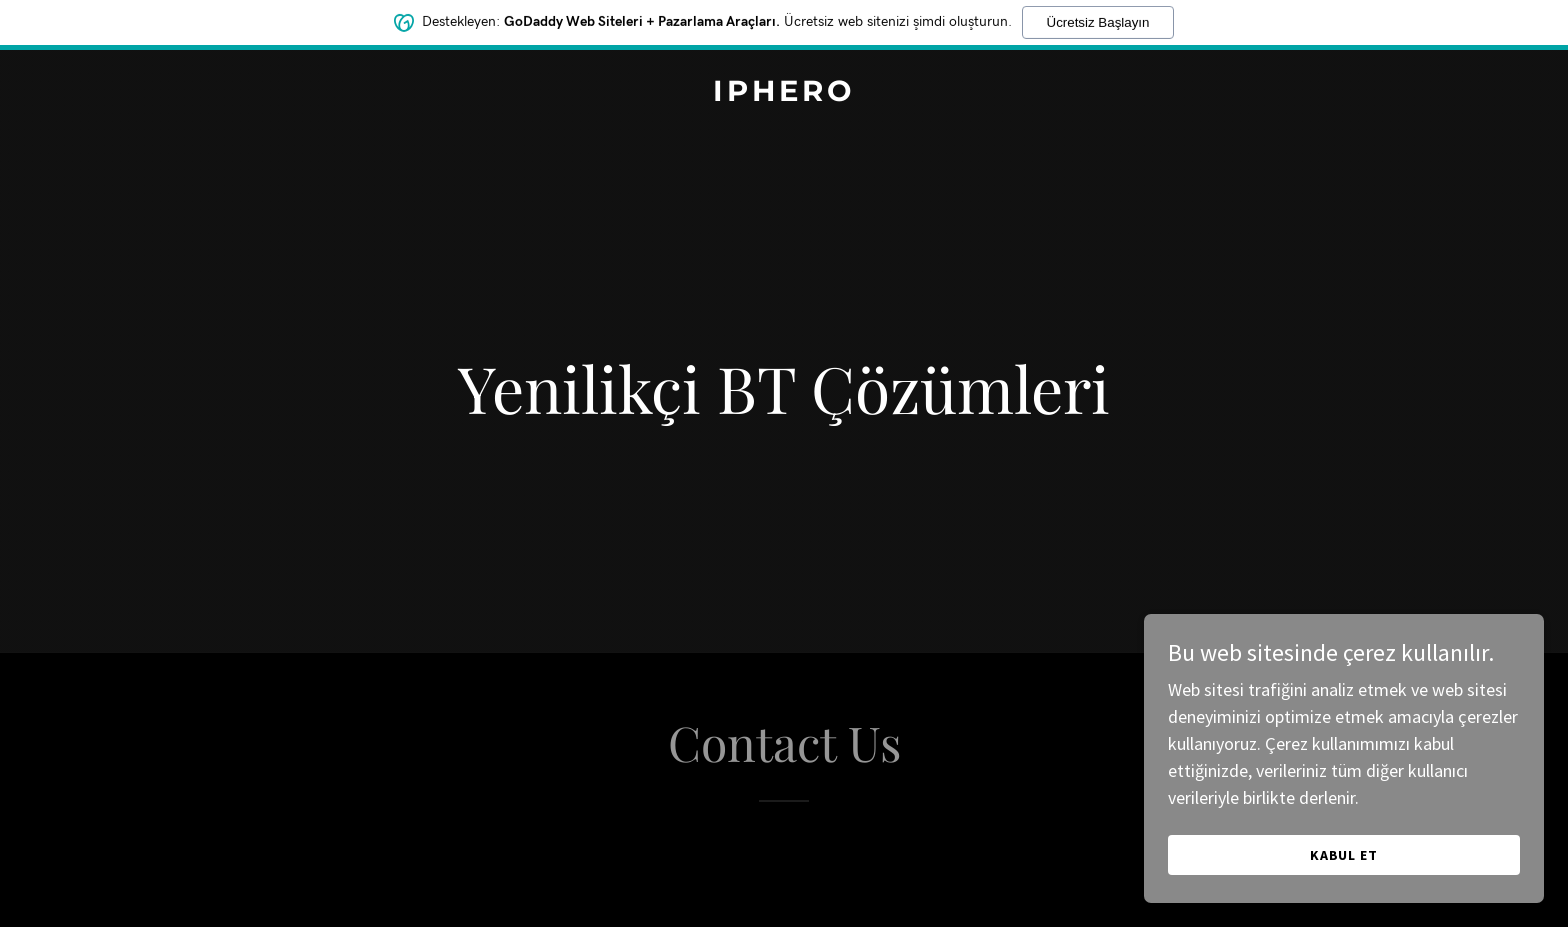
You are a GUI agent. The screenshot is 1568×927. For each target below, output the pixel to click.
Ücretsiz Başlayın (1098, 18)
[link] (784, 94)
